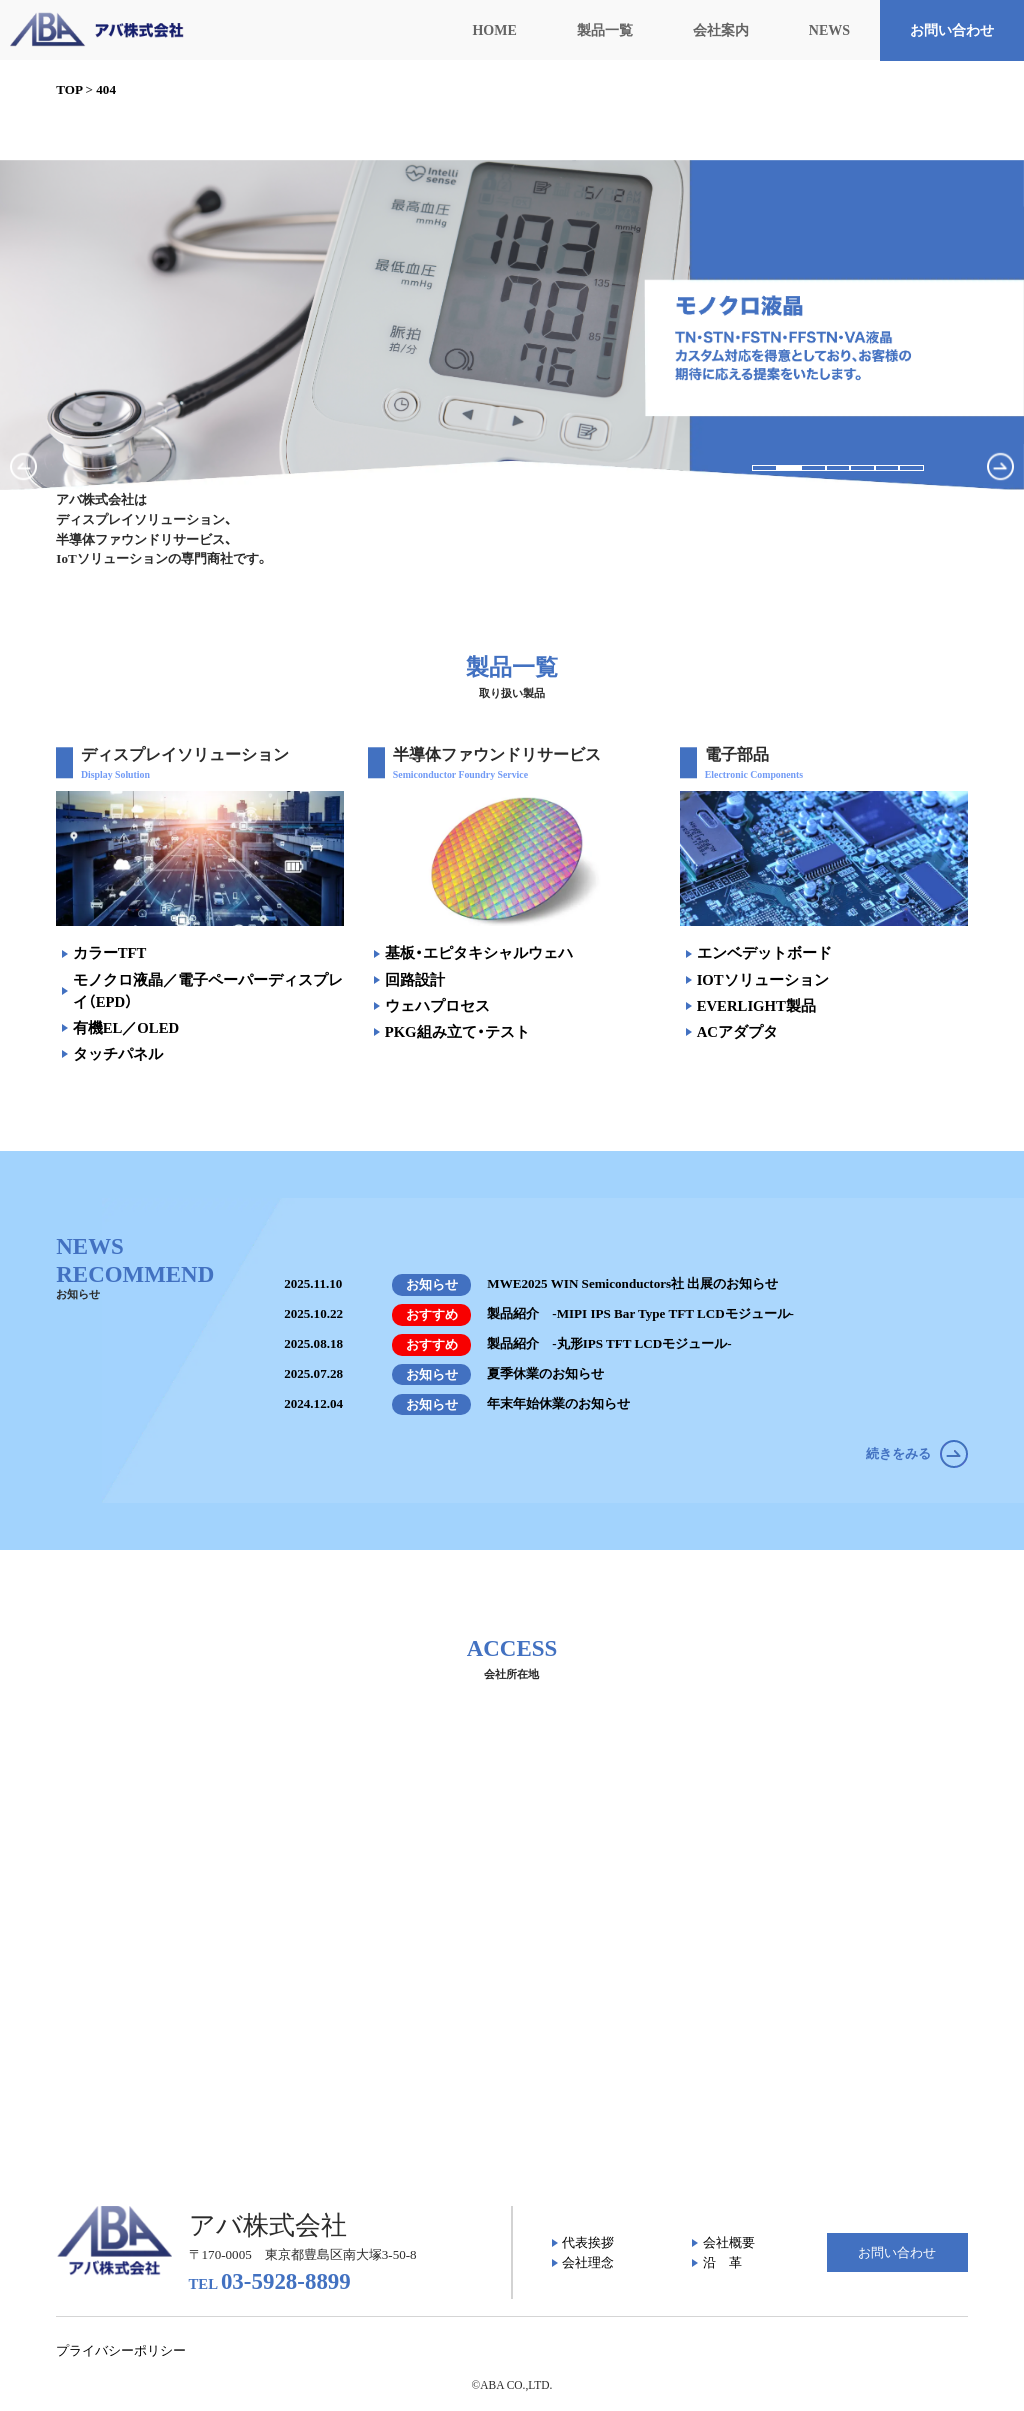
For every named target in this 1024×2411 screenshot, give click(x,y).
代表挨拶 (588, 2242)
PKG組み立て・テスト (457, 1032)
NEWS (829, 30)
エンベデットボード (764, 953)
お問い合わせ (952, 30)
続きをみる (916, 1454)
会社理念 (588, 2262)
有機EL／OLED (126, 1028)
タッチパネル (118, 1054)
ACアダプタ (737, 1032)
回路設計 (415, 980)
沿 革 (722, 2262)
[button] (764, 468)
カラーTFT (110, 953)
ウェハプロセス (437, 1006)
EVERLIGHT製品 (756, 1006)
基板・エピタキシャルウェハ (479, 953)
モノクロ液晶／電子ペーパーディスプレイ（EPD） (208, 991)
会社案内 (721, 30)
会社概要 (729, 2242)
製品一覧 (605, 30)
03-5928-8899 (270, 2281)
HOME (494, 30)
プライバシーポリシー (121, 2350)
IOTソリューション (763, 980)
